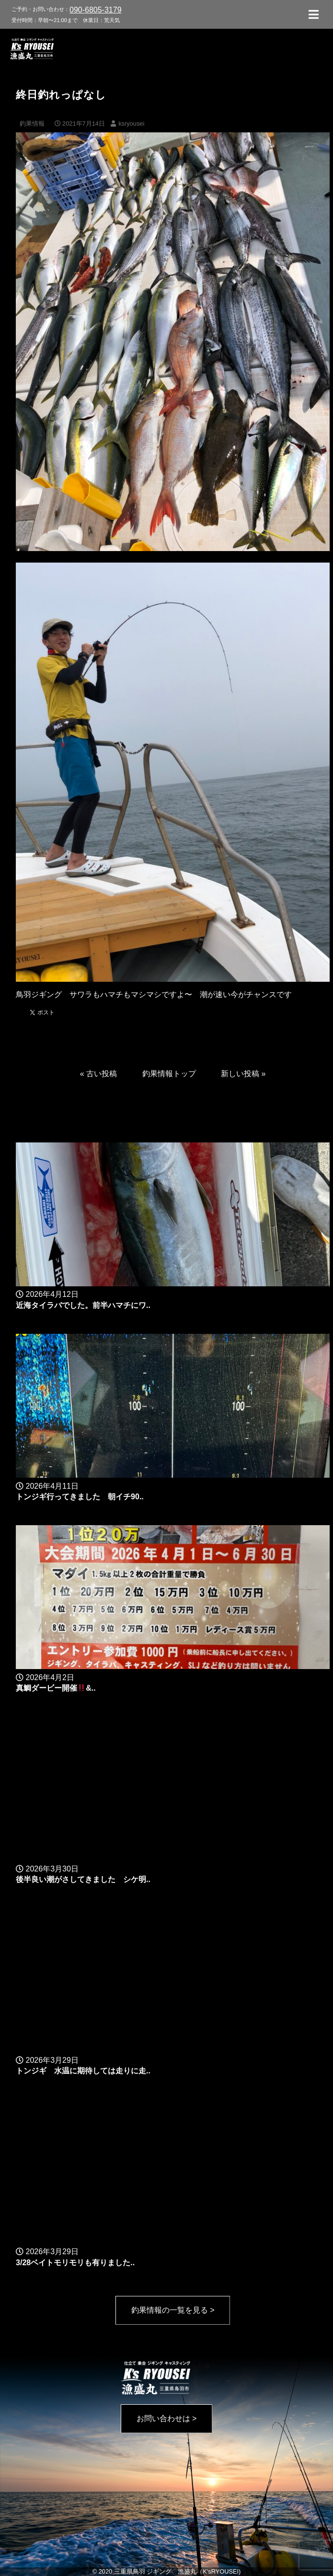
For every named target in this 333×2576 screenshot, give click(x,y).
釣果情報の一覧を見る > (173, 2310)
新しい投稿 (240, 1074)
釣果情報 (32, 123)
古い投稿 (101, 1074)
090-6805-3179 (95, 10)
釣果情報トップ (169, 1074)
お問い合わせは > (167, 2418)
